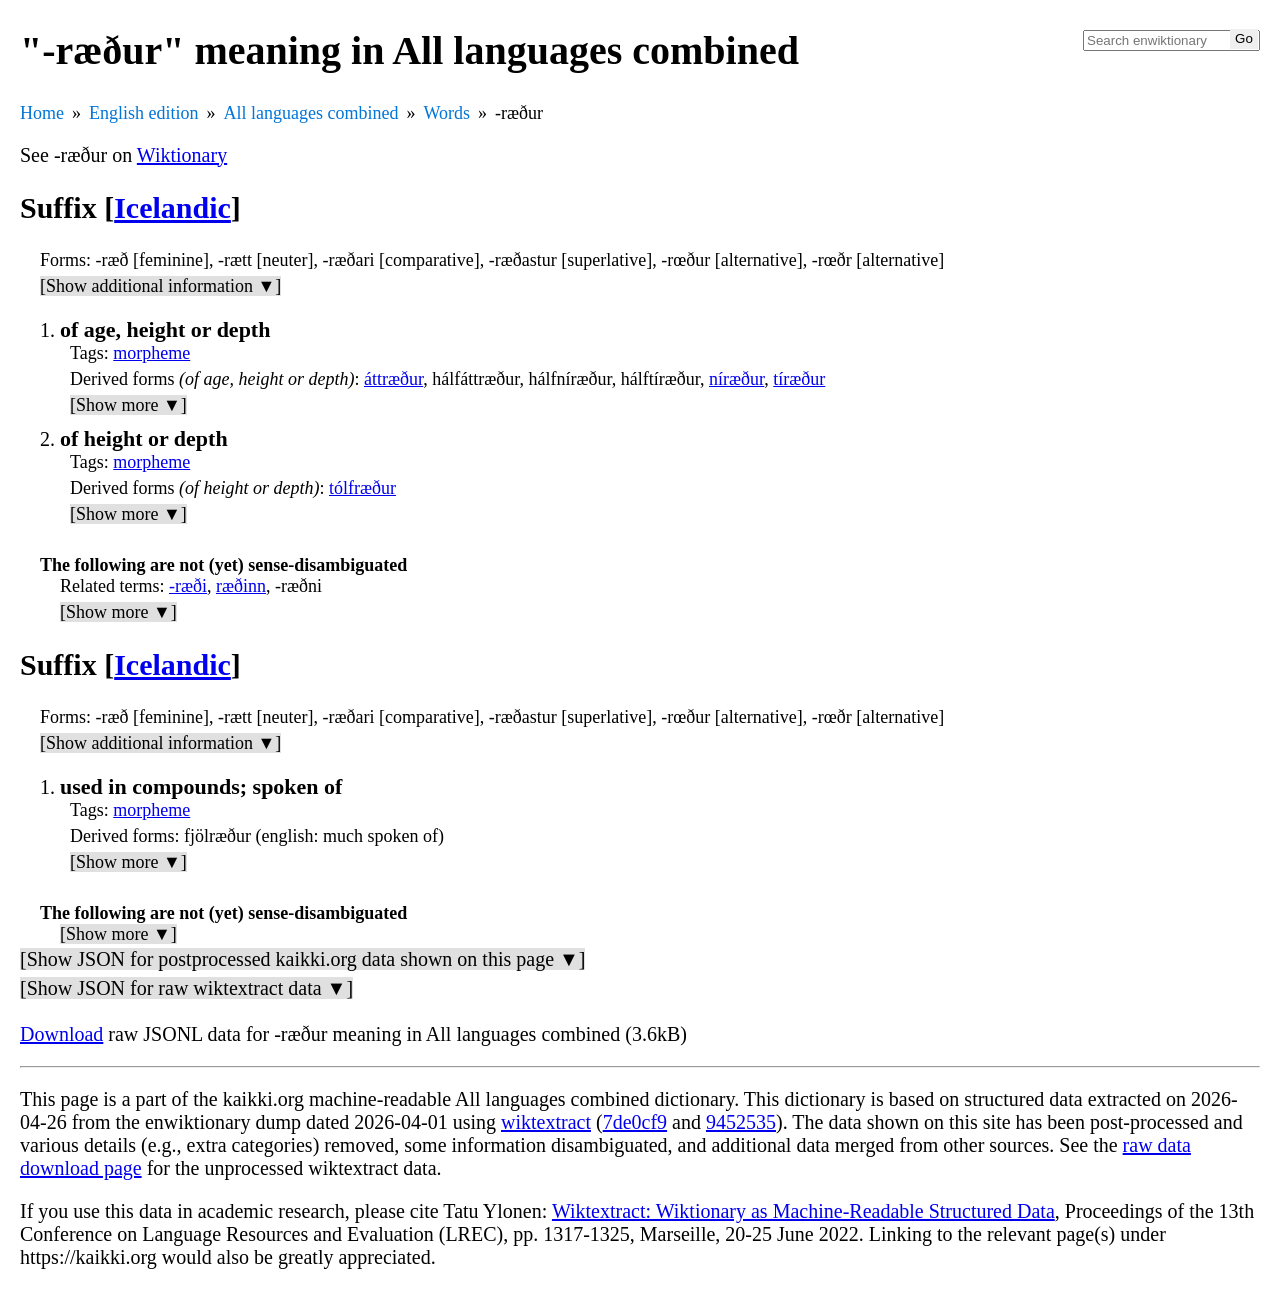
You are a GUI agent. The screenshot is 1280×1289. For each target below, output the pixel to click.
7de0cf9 (635, 1122)
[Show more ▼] (128, 405)
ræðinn (241, 586)
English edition (144, 113)
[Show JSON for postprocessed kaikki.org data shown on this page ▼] (302, 959)
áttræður (393, 379)
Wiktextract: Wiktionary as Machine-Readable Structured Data (803, 1211)
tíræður (799, 379)
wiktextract (546, 1122)
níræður (736, 379)
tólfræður (362, 488)
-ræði (188, 586)
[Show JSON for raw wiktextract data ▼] (186, 988)
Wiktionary (182, 155)
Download (61, 1034)
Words (446, 113)
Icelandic (172, 207)
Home (42, 113)
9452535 (741, 1122)
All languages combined (311, 113)
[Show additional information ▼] (160, 286)
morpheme (151, 353)
